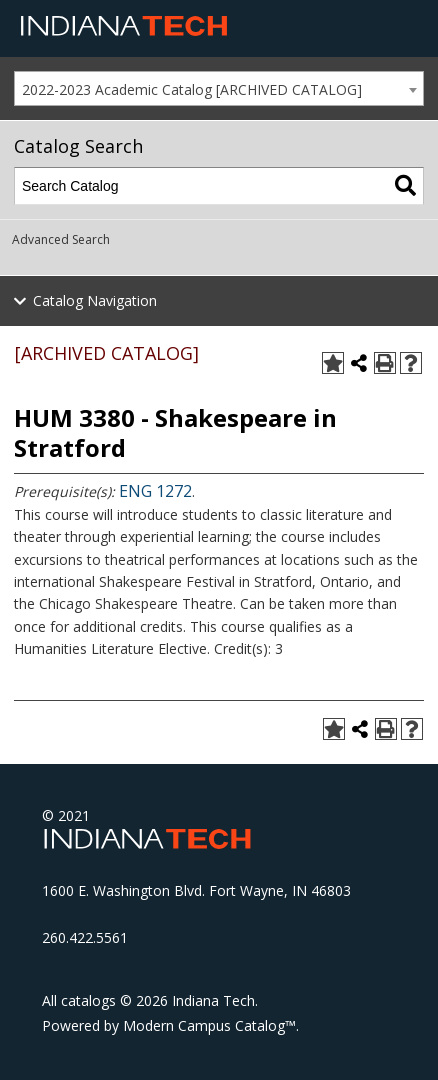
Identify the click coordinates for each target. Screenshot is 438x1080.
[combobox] (219, 88)
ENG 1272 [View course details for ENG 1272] (155, 491)
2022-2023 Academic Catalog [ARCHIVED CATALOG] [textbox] (192, 89)
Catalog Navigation (95, 300)
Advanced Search (61, 239)
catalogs (88, 1000)
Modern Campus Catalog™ (209, 1025)
